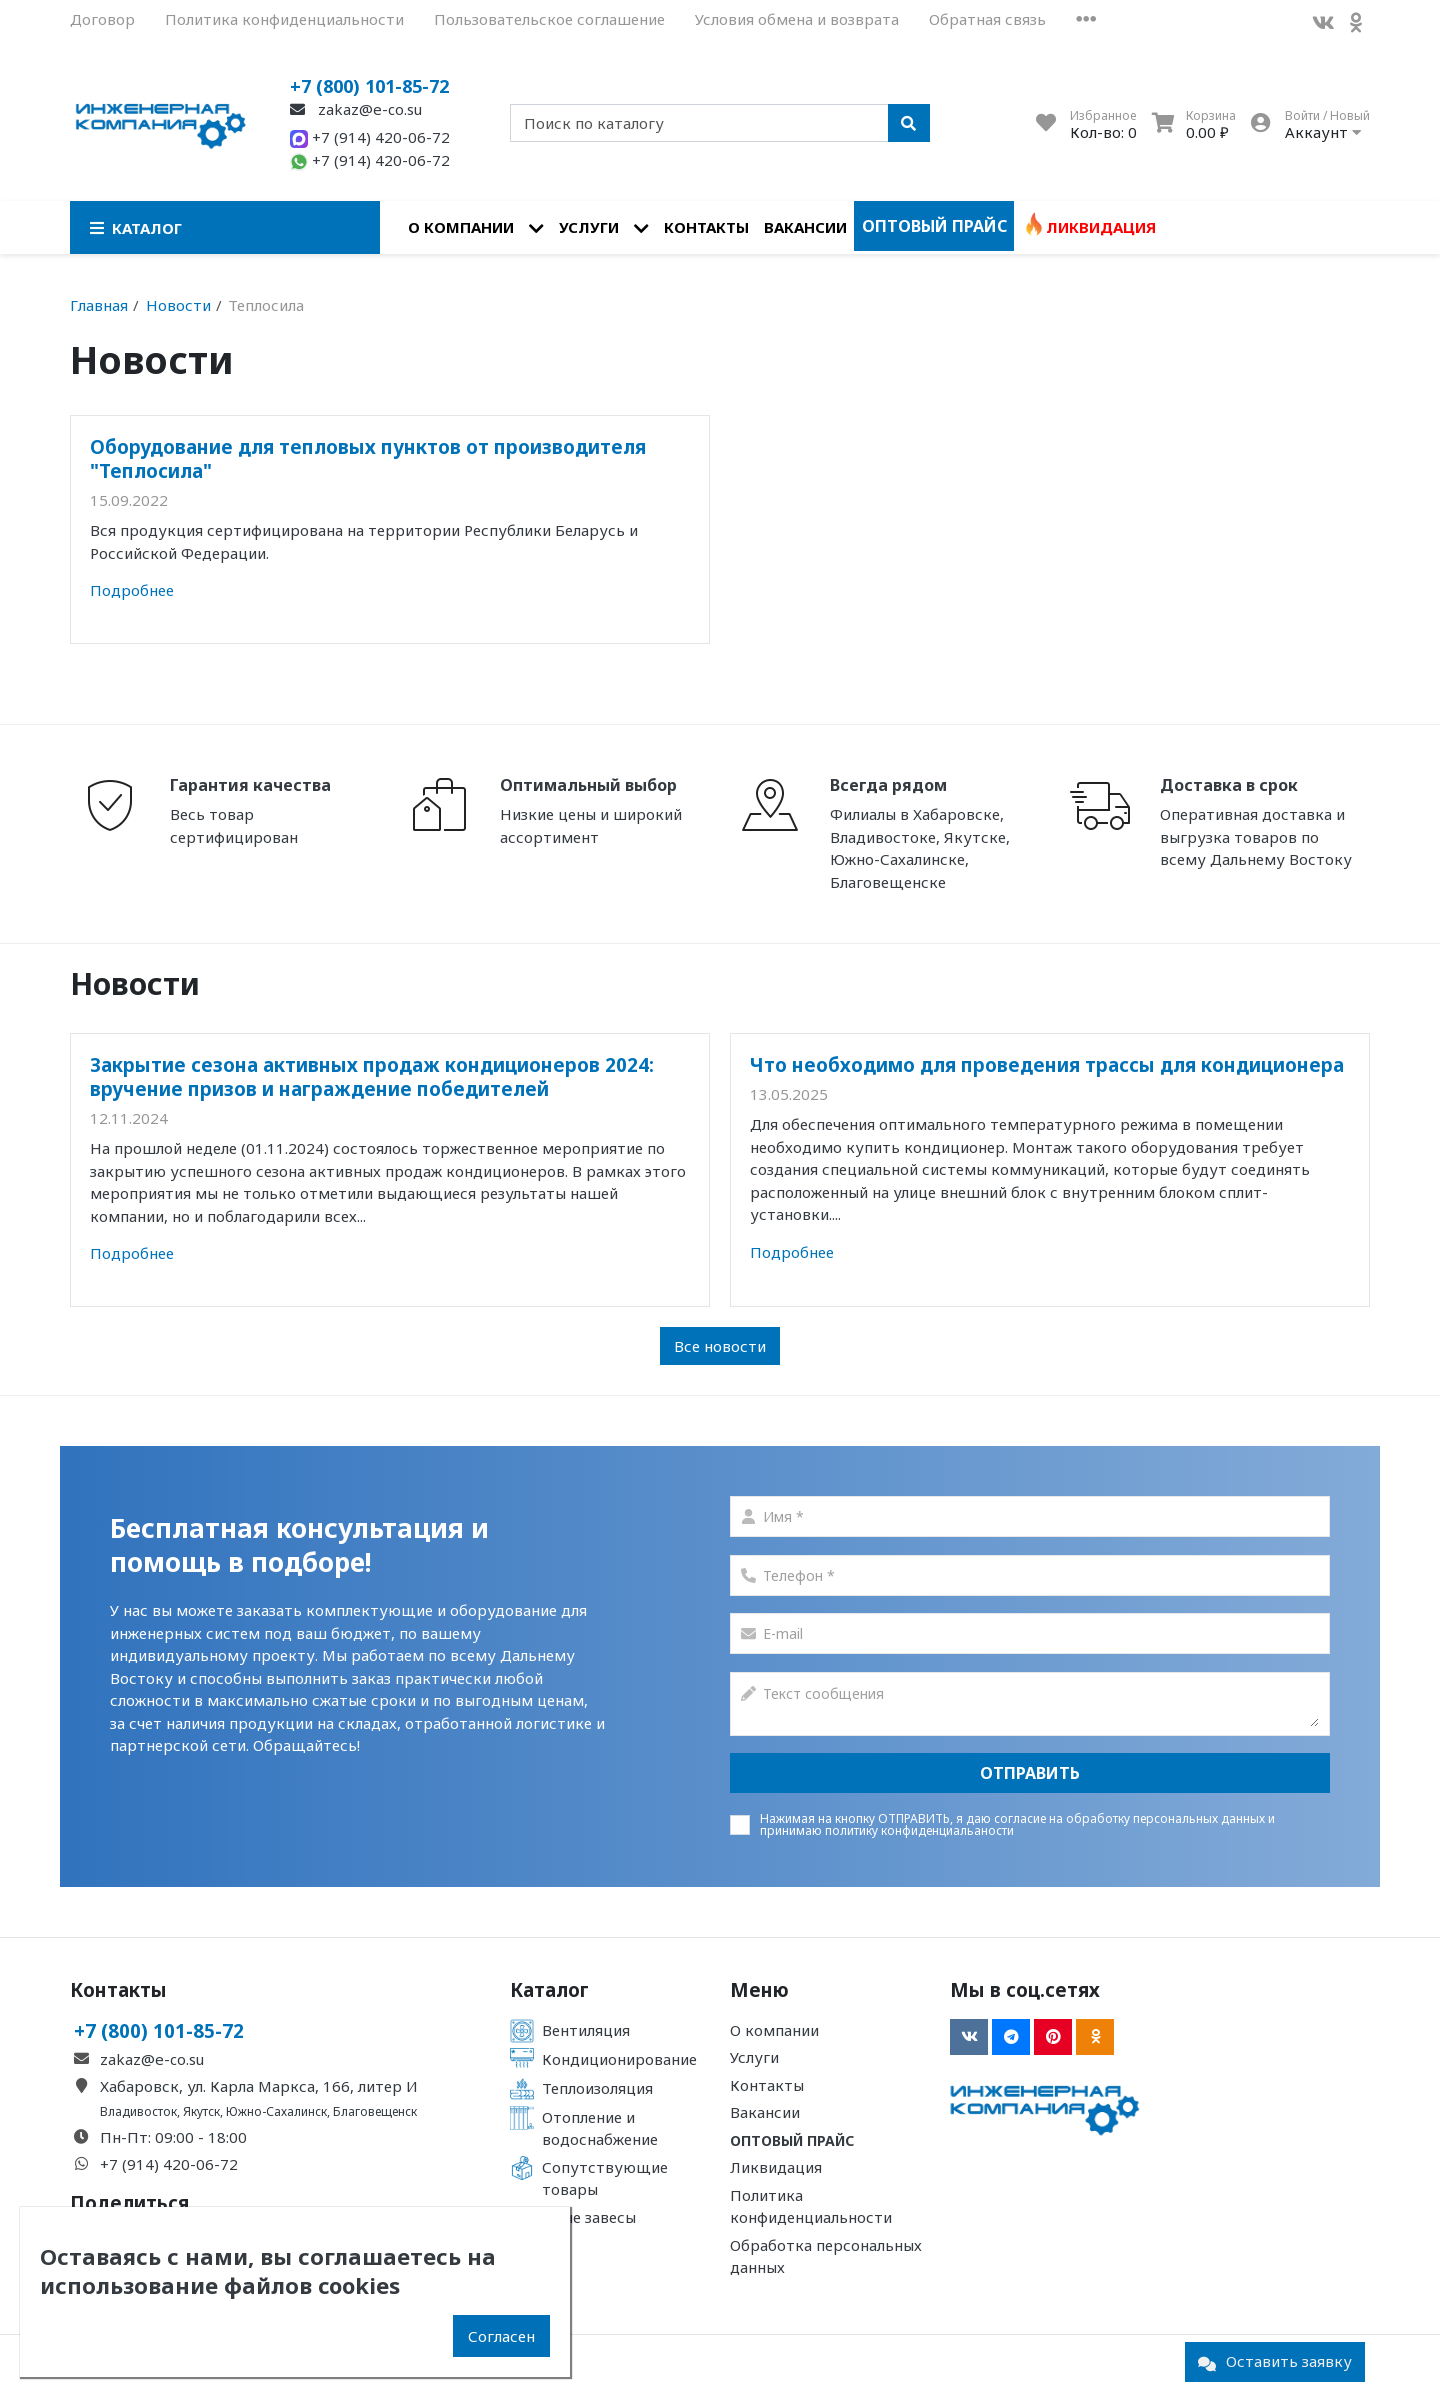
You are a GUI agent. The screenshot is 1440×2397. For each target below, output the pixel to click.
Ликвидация (1101, 227)
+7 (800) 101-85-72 (369, 86)
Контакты (706, 227)
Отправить (1030, 1773)
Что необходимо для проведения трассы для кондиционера (1047, 1064)
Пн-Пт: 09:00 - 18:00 (173, 2137)
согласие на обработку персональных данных (1129, 1818)
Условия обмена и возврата (797, 19)
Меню (759, 1990)
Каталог (549, 1990)
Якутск (201, 2111)
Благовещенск (375, 2111)
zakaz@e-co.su (356, 109)
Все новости (720, 1346)
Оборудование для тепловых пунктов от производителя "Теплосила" (368, 458)
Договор (102, 19)
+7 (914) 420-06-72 (370, 137)
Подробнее (132, 590)
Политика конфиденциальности (284, 19)
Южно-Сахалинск (276, 2111)
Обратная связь (987, 19)
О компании (461, 227)
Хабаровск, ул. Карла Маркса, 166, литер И (259, 2086)
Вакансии (805, 227)
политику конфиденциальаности (919, 1830)
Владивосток (138, 2111)
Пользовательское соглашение (549, 19)
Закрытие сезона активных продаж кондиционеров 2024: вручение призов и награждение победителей (372, 1076)
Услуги (589, 227)
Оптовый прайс (934, 226)
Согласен (501, 2336)
